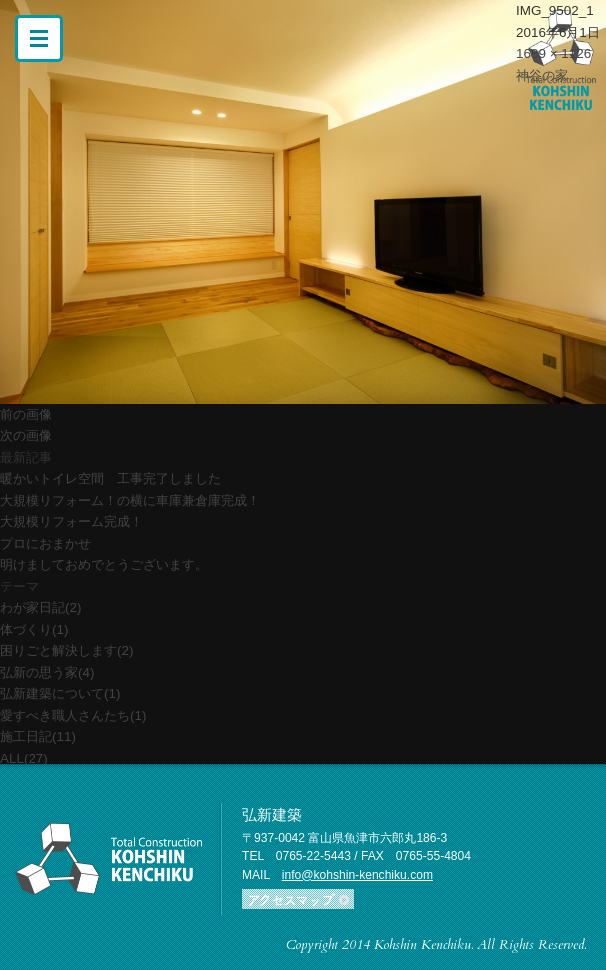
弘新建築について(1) (60, 693)
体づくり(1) (34, 629)
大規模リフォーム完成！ (71, 521)
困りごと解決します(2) (66, 650)
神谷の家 (542, 75)
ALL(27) (24, 758)
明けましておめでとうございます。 (104, 564)
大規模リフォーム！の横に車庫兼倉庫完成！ (130, 500)
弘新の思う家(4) (47, 672)
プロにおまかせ (45, 543)
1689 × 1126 (553, 53)
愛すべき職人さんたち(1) (73, 715)
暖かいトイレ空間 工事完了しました (110, 478)
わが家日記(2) (40, 607)
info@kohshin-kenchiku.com (357, 875)
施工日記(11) (38, 736)
